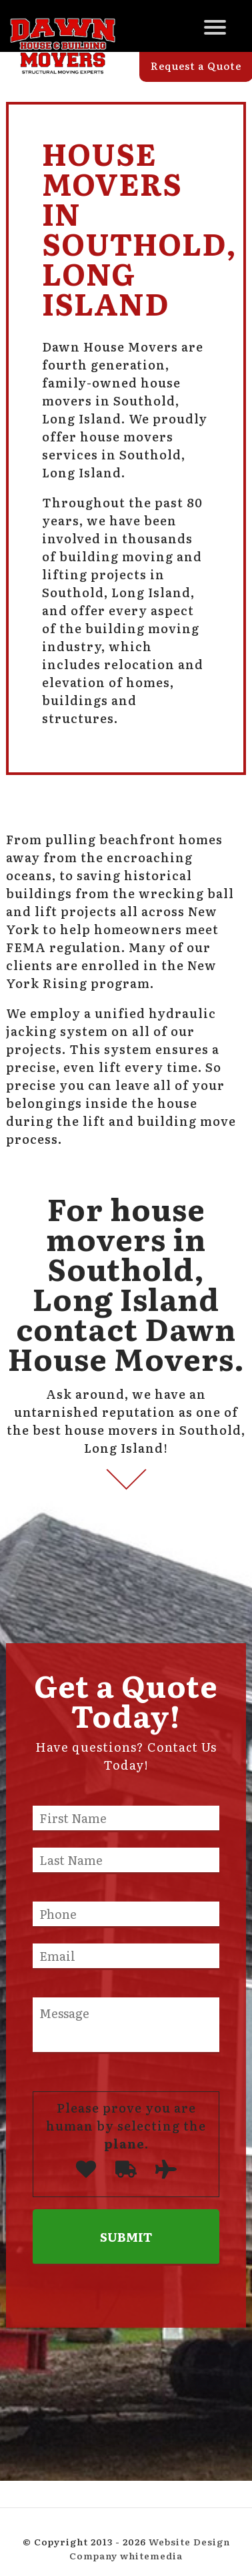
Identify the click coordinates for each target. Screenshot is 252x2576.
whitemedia (151, 2555)
